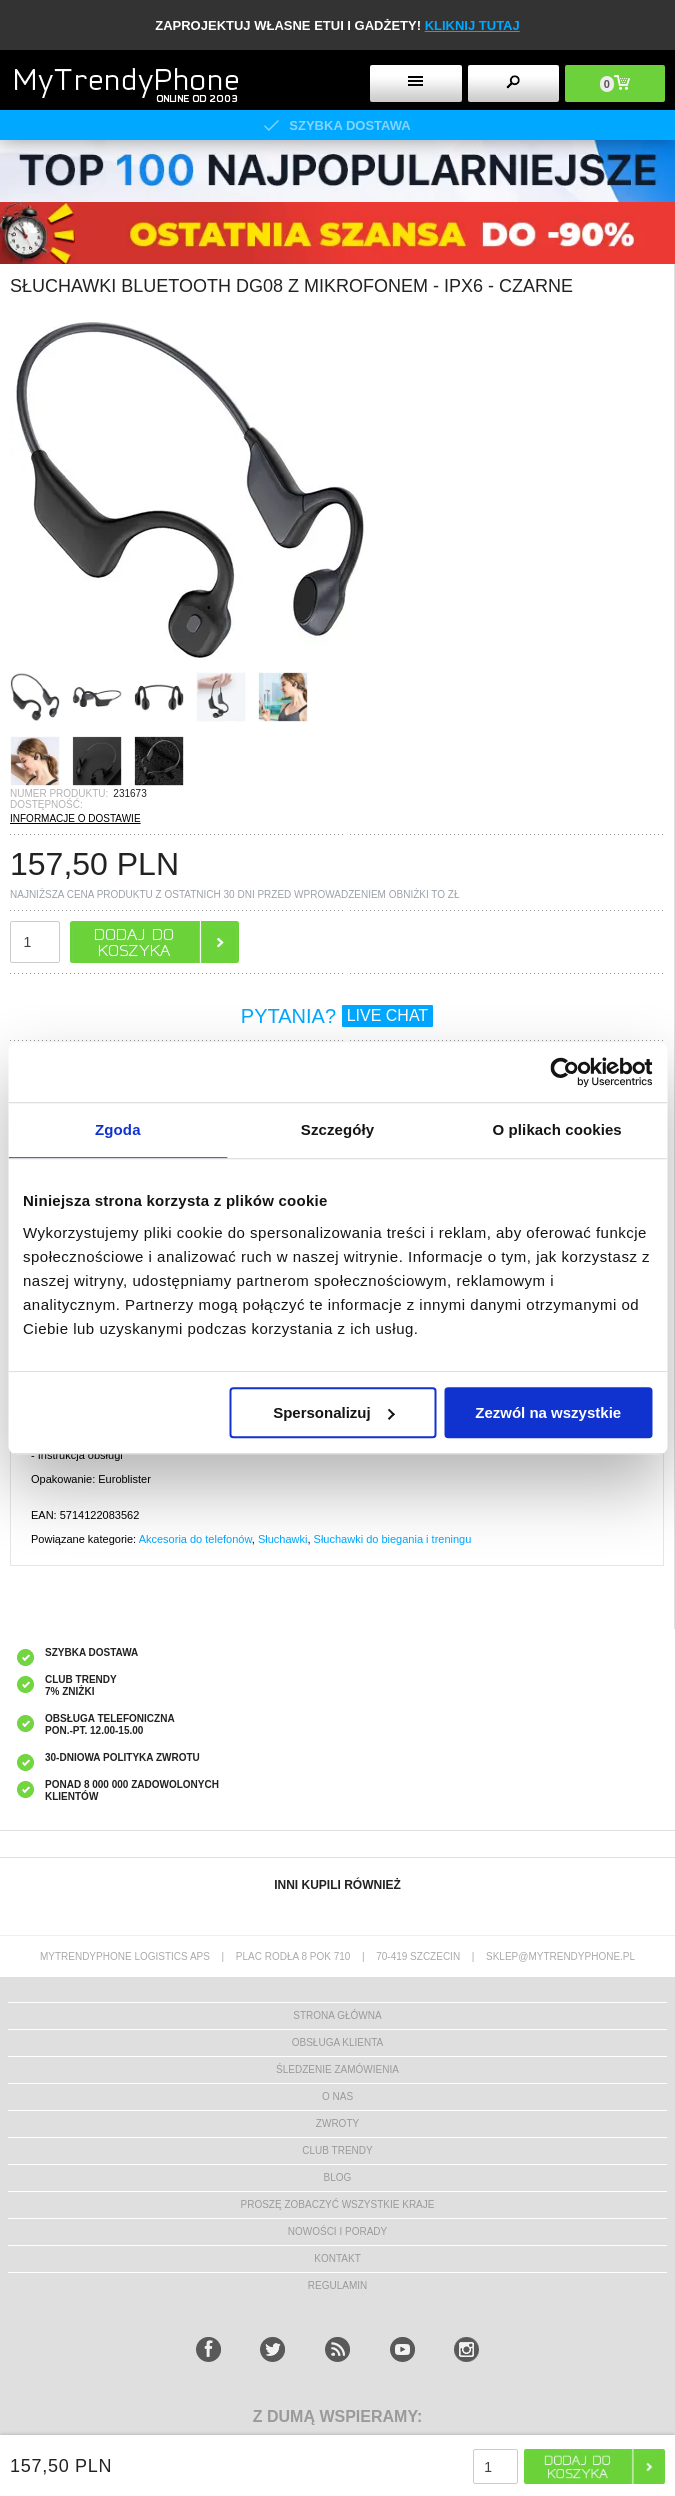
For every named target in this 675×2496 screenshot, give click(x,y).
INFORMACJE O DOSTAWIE (75, 818)
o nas (337, 2096)
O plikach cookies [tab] (557, 1129)
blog (338, 2177)
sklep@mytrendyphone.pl (560, 1956)
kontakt (337, 2258)
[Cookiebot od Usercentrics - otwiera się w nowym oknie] (564, 1072)
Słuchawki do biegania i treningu (393, 1539)
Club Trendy (337, 2150)
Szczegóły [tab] (337, 1129)
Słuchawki (283, 1539)
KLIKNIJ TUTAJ (472, 25)
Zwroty (337, 2123)
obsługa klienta (338, 2042)
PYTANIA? (337, 1016)
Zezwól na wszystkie (548, 1412)
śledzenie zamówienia (337, 2069)
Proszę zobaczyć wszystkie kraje (338, 2204)
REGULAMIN (337, 2285)
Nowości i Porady (337, 2231)
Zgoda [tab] (118, 1129)
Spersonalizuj (334, 1412)
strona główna (337, 2015)
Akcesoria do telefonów (195, 1539)
